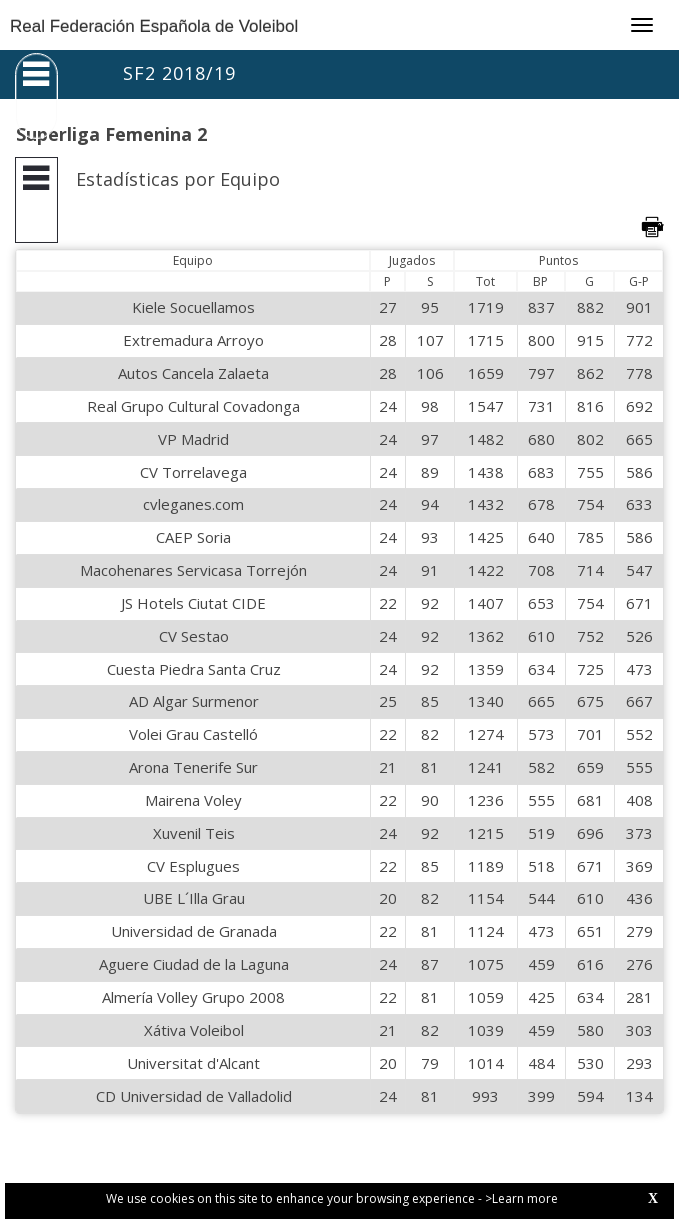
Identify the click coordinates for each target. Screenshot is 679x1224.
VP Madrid (193, 439)
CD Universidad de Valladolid (194, 1096)
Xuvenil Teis (194, 833)
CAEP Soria (193, 537)
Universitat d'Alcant (193, 1063)
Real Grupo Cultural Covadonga (193, 406)
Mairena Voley (193, 800)
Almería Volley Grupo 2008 (193, 997)
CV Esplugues (193, 866)
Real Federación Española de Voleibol (154, 26)
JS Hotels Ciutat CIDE (193, 603)
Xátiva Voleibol (194, 1030)
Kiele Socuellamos (193, 307)
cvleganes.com (193, 504)
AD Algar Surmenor (194, 701)
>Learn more (521, 1198)
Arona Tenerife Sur (193, 767)
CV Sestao (194, 636)
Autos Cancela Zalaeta (193, 373)
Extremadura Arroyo (193, 340)
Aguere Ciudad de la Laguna (194, 964)
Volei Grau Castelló (193, 734)
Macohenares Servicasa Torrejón (193, 570)
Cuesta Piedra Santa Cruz (194, 669)
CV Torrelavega (193, 472)
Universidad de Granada (194, 931)
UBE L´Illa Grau (194, 898)
